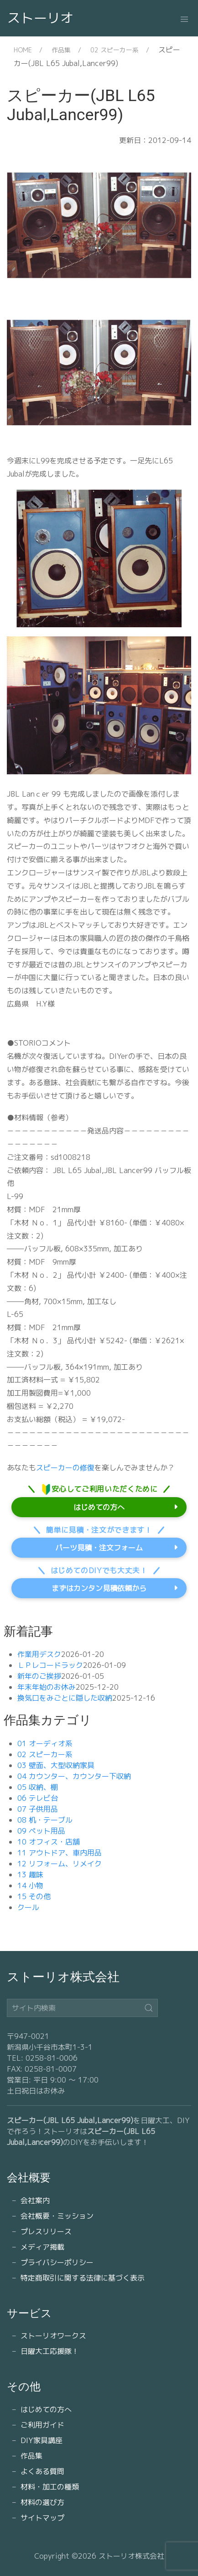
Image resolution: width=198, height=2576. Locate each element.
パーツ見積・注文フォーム (99, 1548)
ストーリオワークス (53, 2336)
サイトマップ (42, 2518)
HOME (23, 50)
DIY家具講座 (42, 2440)
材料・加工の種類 (50, 2487)
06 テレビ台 (37, 1798)
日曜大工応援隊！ (50, 2351)
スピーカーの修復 (65, 1468)
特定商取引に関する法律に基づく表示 (83, 2278)
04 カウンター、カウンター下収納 (74, 1776)
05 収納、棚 (37, 1787)
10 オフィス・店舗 (48, 1842)
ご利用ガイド (42, 2425)
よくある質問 (42, 2471)
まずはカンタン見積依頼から (99, 1588)
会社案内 (35, 2200)
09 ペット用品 (41, 1831)
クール (28, 1907)
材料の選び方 (42, 2502)
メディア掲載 (42, 2247)
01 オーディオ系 (45, 1743)
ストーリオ (40, 18)
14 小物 (30, 1885)
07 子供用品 (37, 1809)
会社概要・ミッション (57, 2216)
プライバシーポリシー (57, 2262)
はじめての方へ (99, 1507)
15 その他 (34, 1896)
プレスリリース (46, 2231)
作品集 (61, 50)
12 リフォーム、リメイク (59, 1864)
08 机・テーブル (45, 1820)
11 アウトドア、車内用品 (59, 1853)
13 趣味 (30, 1875)
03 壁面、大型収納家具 (55, 1765)
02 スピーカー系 (114, 50)
